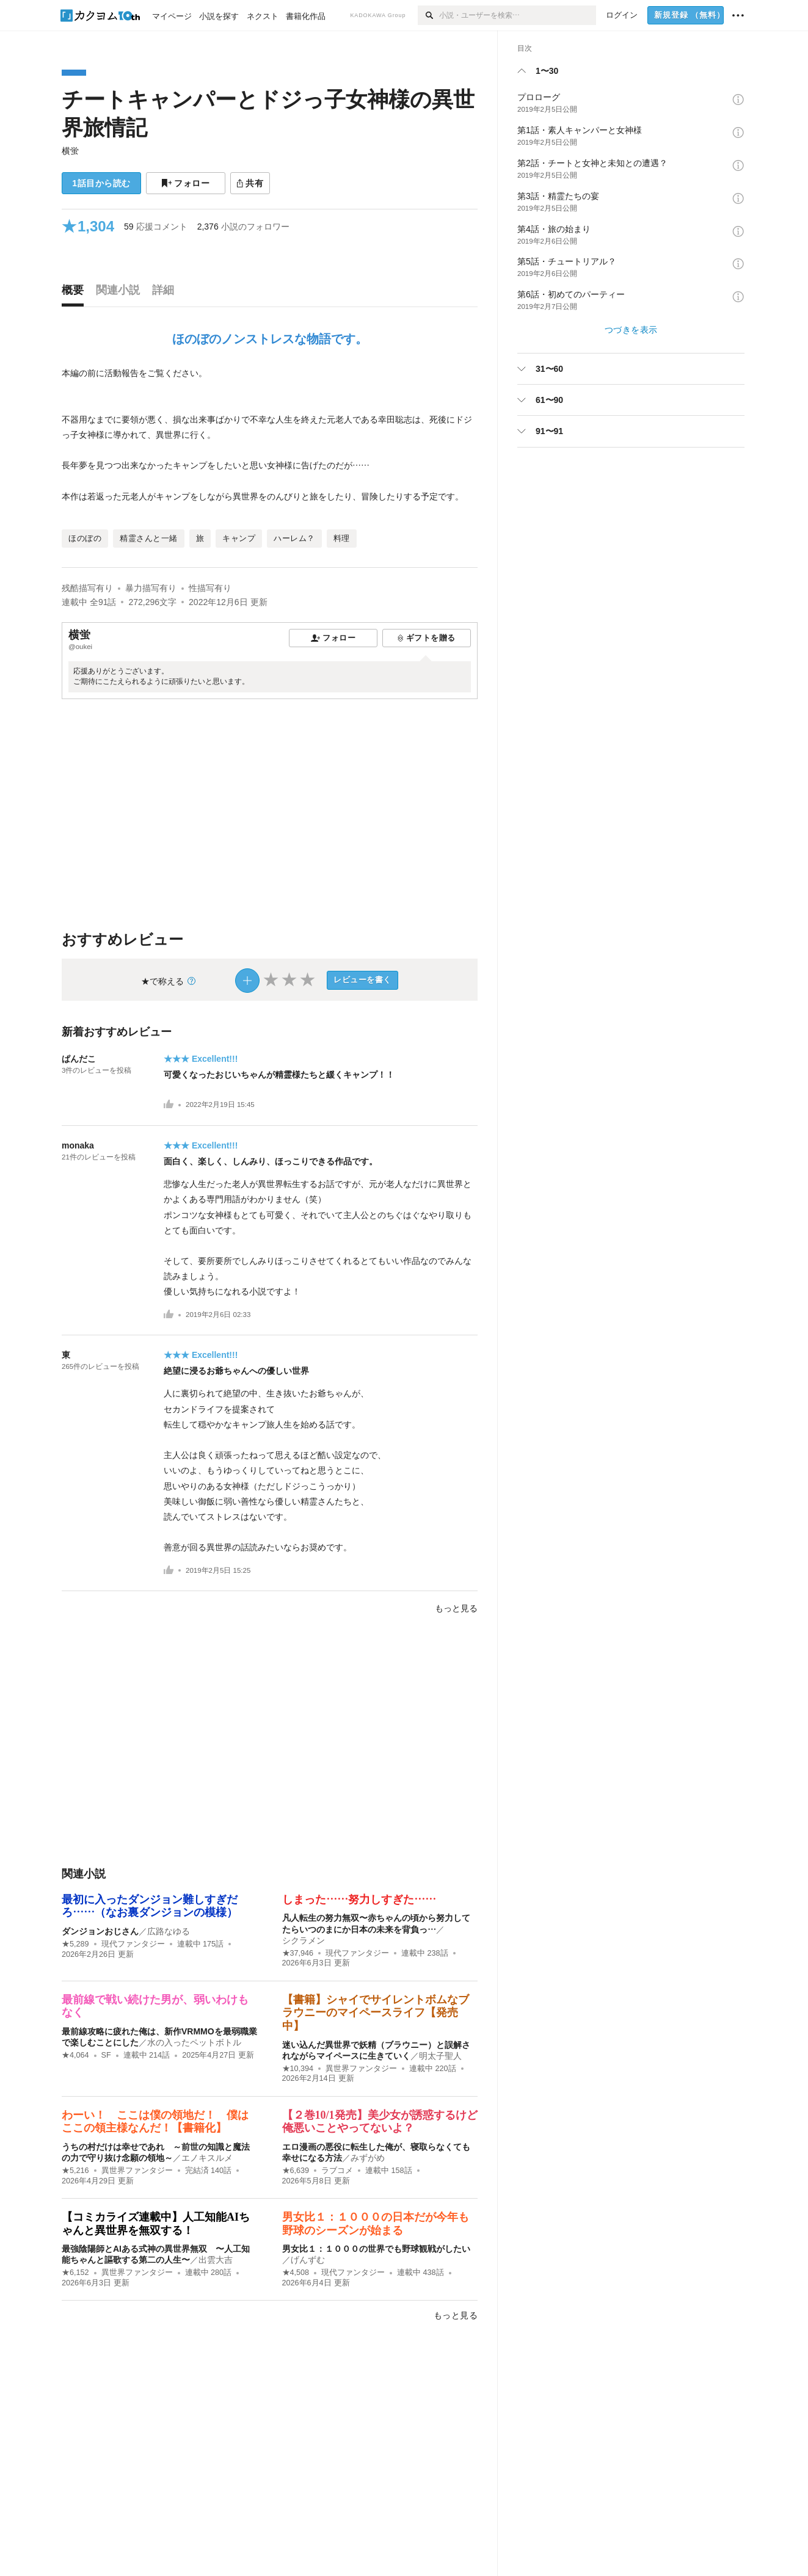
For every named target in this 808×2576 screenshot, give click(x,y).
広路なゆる (168, 1931)
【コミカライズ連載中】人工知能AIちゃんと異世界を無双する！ (156, 2224)
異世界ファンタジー (361, 2068)
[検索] (428, 15)
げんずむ (308, 2260)
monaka (78, 1145)
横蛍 (70, 151)
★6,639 (296, 2170)
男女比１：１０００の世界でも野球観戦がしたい (376, 2249)
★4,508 (296, 2272)
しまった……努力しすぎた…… (359, 1899)
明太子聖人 (440, 2056)
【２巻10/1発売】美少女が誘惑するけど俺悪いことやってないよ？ (380, 2122)
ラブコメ (337, 2170)
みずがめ (368, 2158)
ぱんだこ (79, 1059)
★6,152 (75, 2272)
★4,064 (75, 2055)
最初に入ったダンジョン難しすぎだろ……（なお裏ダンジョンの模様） (150, 1906)
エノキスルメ (207, 2158)
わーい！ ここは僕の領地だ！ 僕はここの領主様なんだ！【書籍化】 (155, 2122)
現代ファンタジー (133, 1944)
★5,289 (75, 1944)
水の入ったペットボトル (194, 2042)
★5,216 (75, 2170)
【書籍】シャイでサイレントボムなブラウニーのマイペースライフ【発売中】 (375, 2013)
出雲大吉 (215, 2260)
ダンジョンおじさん (100, 1931)
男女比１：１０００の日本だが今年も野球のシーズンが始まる (375, 2224)
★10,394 (298, 2068)
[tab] (76, 293)
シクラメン (303, 1940)
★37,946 (298, 1953)
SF (106, 2055)
